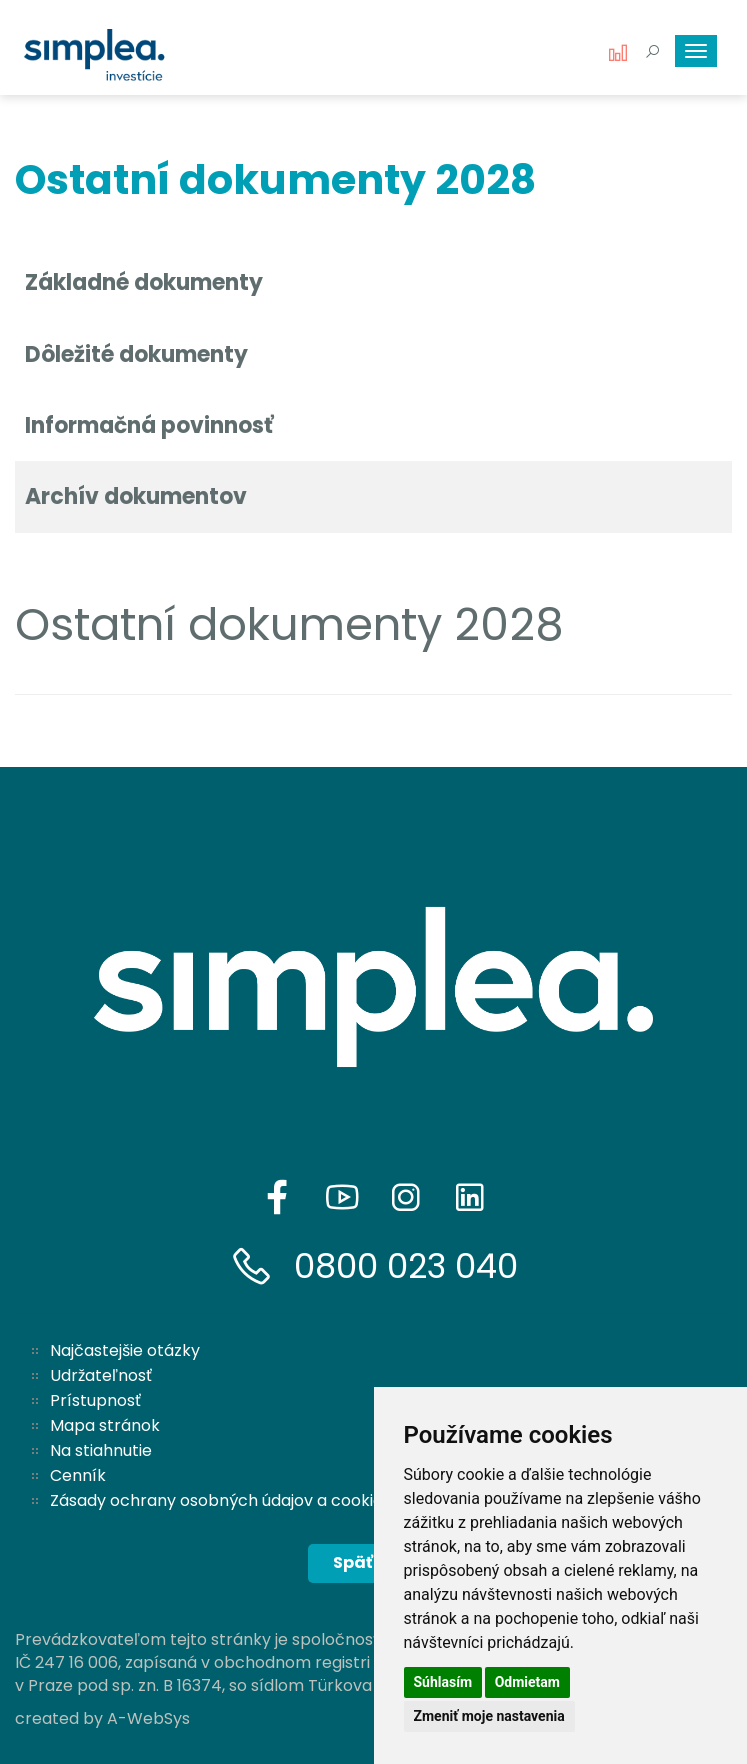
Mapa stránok (105, 1425)
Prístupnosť (95, 1400)
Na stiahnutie (101, 1450)
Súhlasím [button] (443, 1682)
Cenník (78, 1475)
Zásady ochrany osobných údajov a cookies (220, 1500)
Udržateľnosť (101, 1375)
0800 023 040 (406, 1266)
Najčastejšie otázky (125, 1350)
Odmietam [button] (527, 1682)
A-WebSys (148, 1718)
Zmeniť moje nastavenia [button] (489, 1716)
